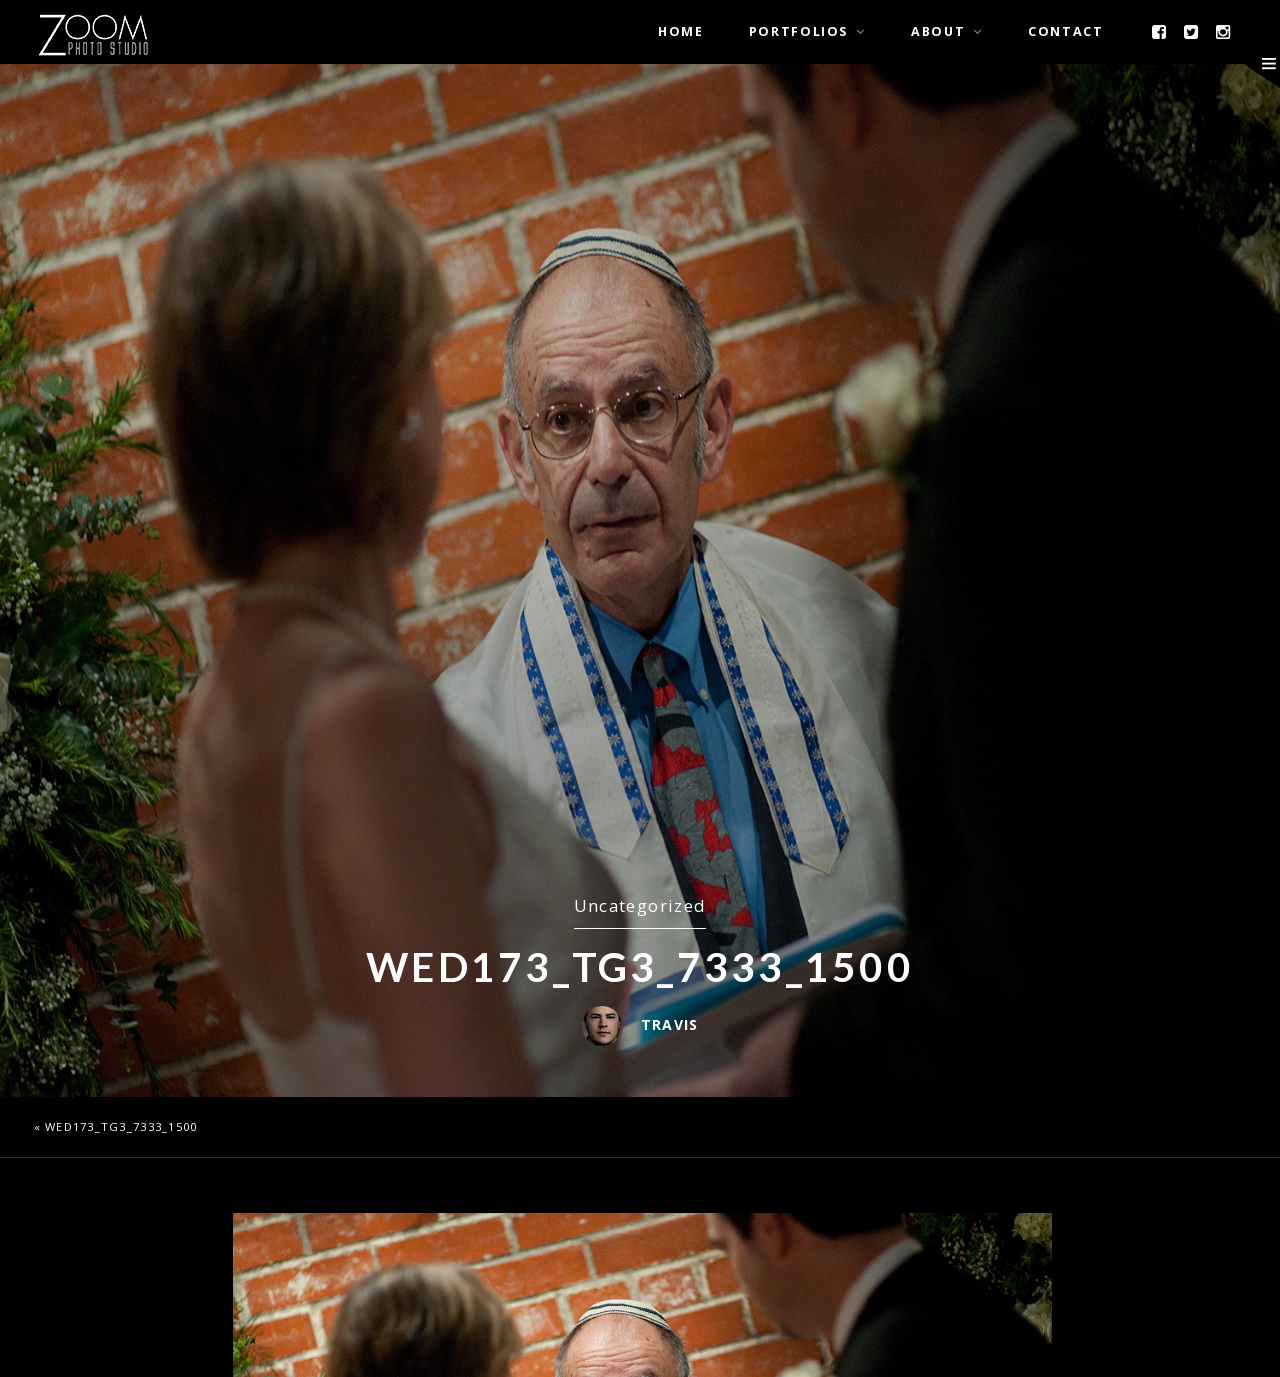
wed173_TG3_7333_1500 (121, 1126)
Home (681, 31)
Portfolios (798, 31)
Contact (1065, 31)
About (938, 31)
